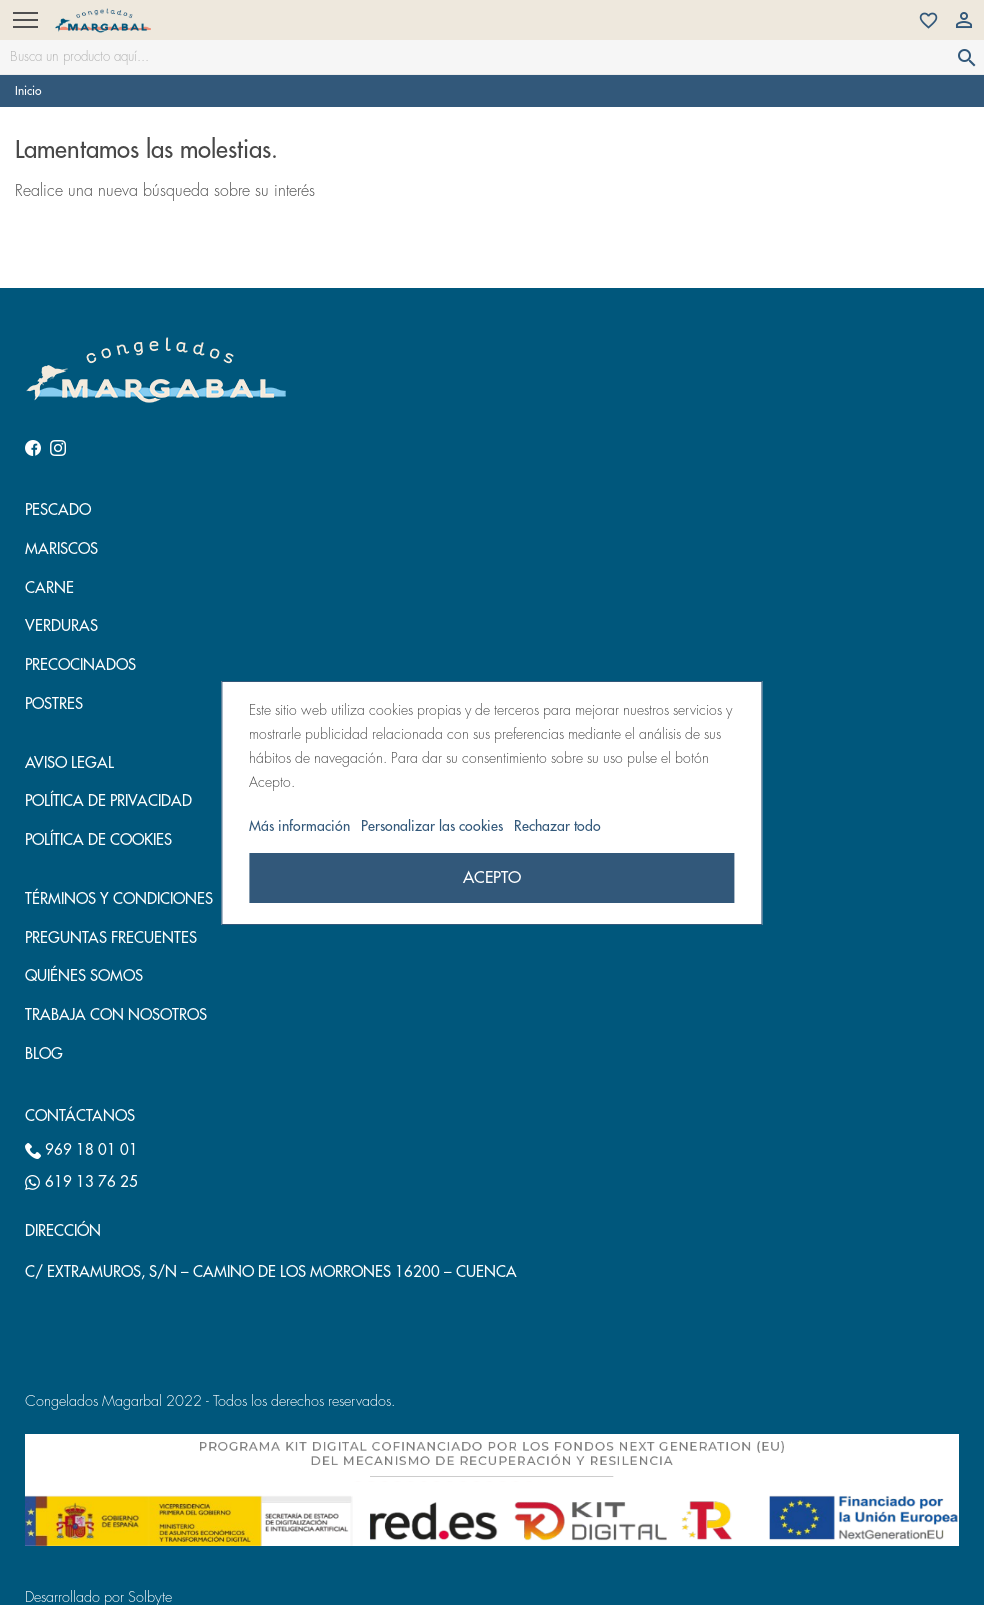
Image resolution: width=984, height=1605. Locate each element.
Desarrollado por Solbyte (98, 1597)
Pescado (58, 510)
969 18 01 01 (81, 1151)
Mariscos (61, 549)
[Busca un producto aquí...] (492, 57)
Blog (44, 1054)
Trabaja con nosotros (116, 1015)
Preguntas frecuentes (111, 938)
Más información (301, 826)
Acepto (492, 878)
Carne (49, 588)
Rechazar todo (557, 826)
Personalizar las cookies (434, 826)
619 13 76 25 (81, 1183)
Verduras (61, 626)
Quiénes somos (84, 976)
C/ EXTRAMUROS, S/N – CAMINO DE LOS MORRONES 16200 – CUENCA (271, 1272)
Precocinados (80, 665)
